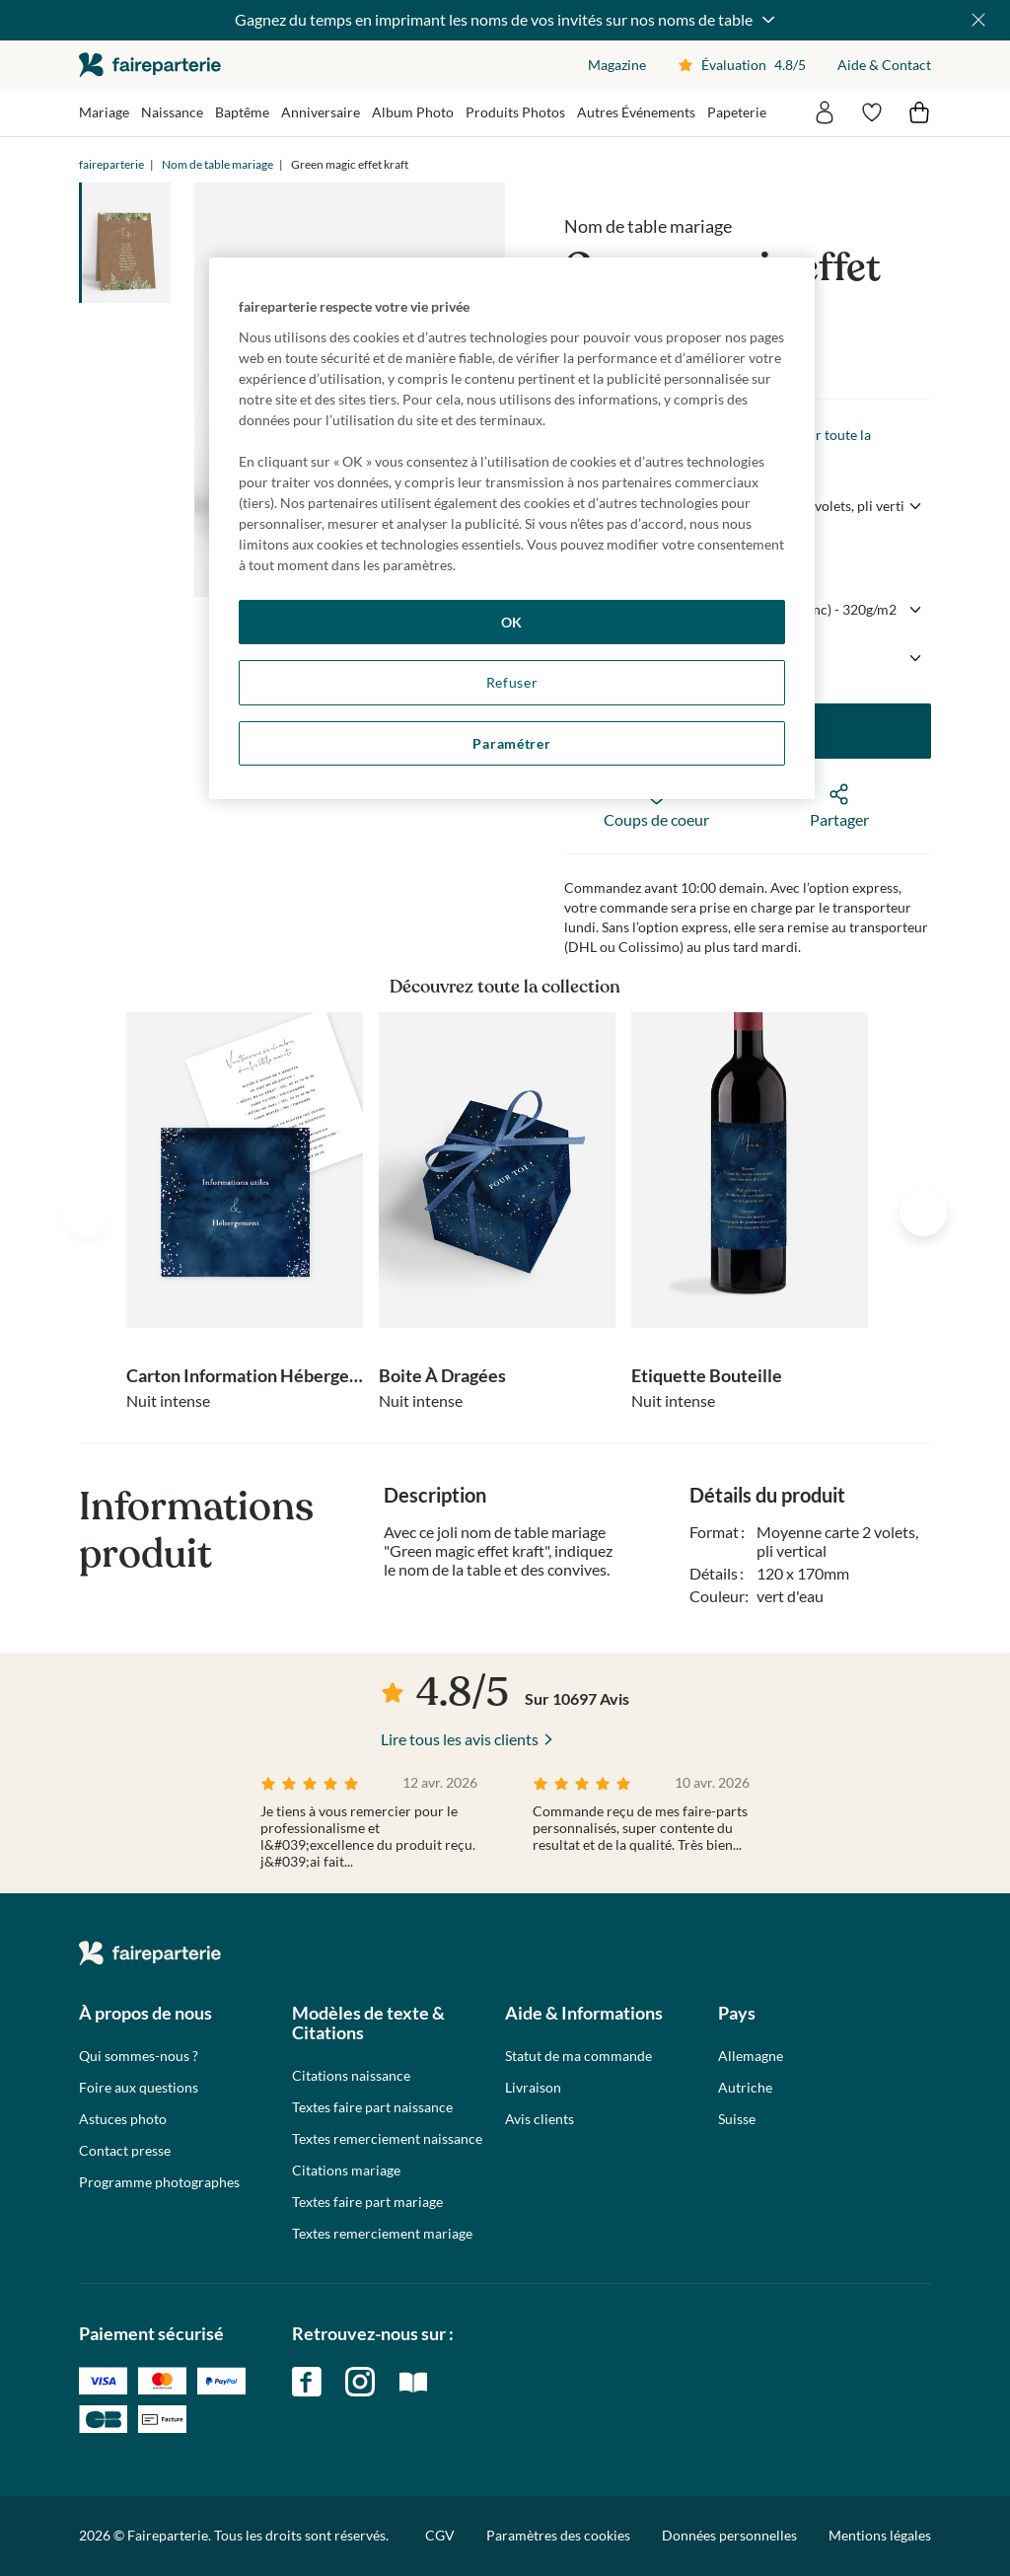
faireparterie (150, 64)
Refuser (512, 682)
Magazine (617, 64)
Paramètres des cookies (558, 2535)
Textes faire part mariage (367, 2202)
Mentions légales (880, 2535)
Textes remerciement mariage (382, 2234)
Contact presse (125, 2151)
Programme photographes (159, 2182)
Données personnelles (729, 2535)
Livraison (533, 2088)
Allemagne (750, 2056)
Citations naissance (351, 2076)
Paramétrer (511, 743)
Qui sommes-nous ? (138, 2056)
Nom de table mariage (217, 164)
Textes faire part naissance (372, 2107)
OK (512, 622)
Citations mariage (346, 2170)
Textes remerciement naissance (387, 2139)
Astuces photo (123, 2119)
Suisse (737, 2119)
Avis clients (539, 2119)
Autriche (745, 2088)
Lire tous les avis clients (460, 1739)
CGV (440, 2535)
